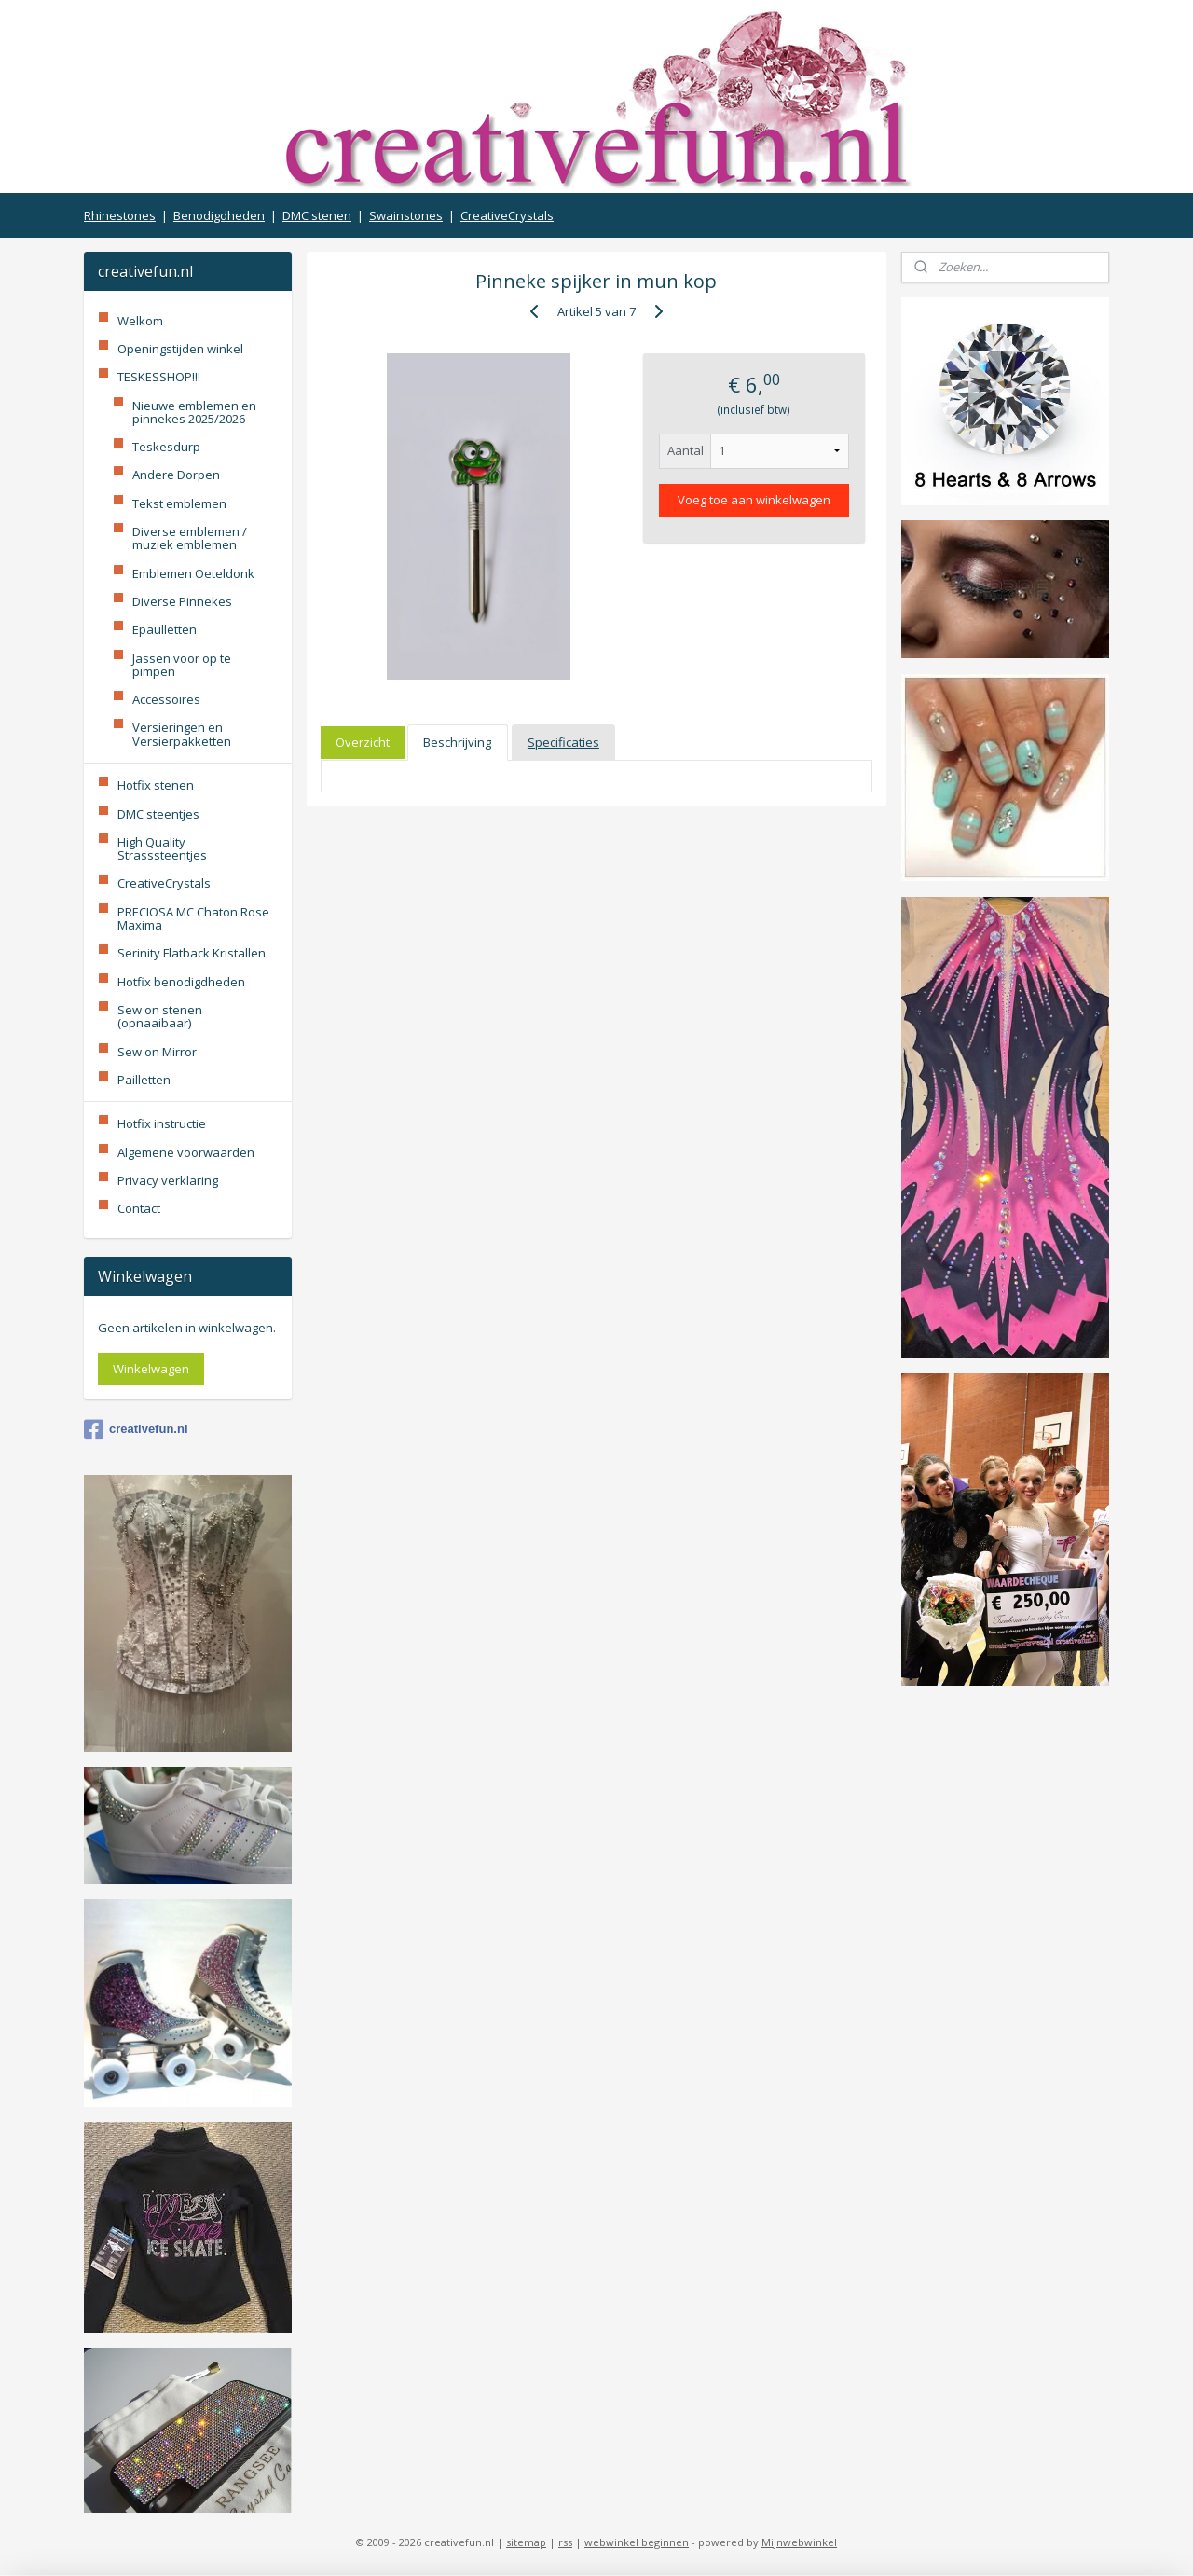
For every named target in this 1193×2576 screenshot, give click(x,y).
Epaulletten (164, 629)
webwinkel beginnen (636, 2542)
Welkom (140, 320)
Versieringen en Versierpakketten (181, 734)
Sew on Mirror (157, 1051)
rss (565, 2542)
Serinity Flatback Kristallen (191, 952)
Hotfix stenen (155, 785)
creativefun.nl (136, 1429)
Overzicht (363, 742)
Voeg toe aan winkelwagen (754, 499)
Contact (138, 1208)
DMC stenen (316, 215)
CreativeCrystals (507, 215)
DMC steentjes (158, 814)
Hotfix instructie (161, 1123)
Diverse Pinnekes (182, 601)
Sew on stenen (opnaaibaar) (159, 1016)
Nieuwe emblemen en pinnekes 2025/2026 (194, 412)
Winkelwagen (151, 1368)
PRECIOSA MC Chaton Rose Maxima (193, 918)
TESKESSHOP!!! (158, 376)
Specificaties (563, 742)
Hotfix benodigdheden (181, 981)
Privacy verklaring (167, 1180)
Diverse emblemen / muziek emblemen (189, 538)
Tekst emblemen (179, 503)
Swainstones (406, 215)
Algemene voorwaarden (185, 1152)
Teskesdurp (166, 446)
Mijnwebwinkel (799, 2542)
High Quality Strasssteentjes (162, 848)
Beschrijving (457, 742)
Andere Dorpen (176, 474)
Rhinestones (120, 215)
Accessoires (166, 699)
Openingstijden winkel (180, 348)
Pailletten (144, 1079)
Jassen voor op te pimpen (181, 665)
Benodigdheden (219, 215)
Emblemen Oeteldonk (193, 573)
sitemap (526, 2542)
